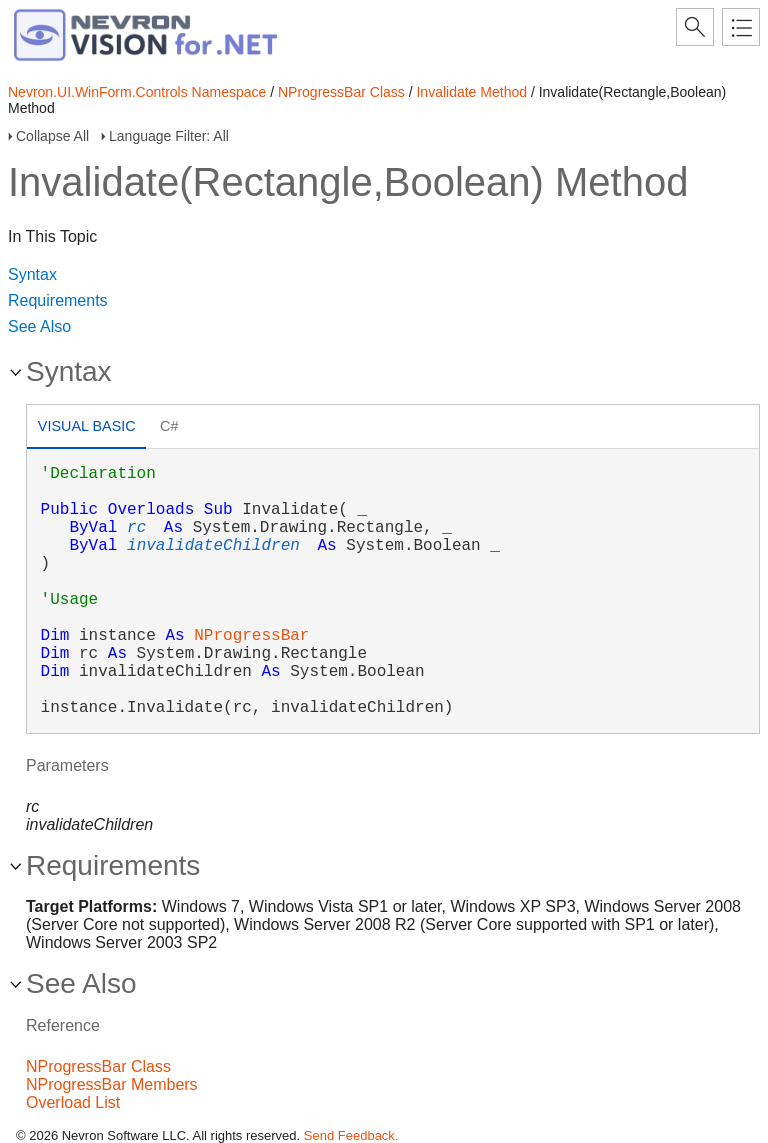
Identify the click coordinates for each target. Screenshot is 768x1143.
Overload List (73, 1102)
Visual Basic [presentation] (87, 426)
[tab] (86, 428)
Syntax (32, 274)
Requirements (58, 300)
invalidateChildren (213, 546)
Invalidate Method (471, 92)
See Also (39, 326)
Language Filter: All (169, 136)
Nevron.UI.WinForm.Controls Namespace (137, 92)
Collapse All (52, 136)
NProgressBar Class (341, 92)
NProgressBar (251, 636)
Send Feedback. (351, 1135)
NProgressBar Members (112, 1084)
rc (136, 528)
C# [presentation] (169, 426)
